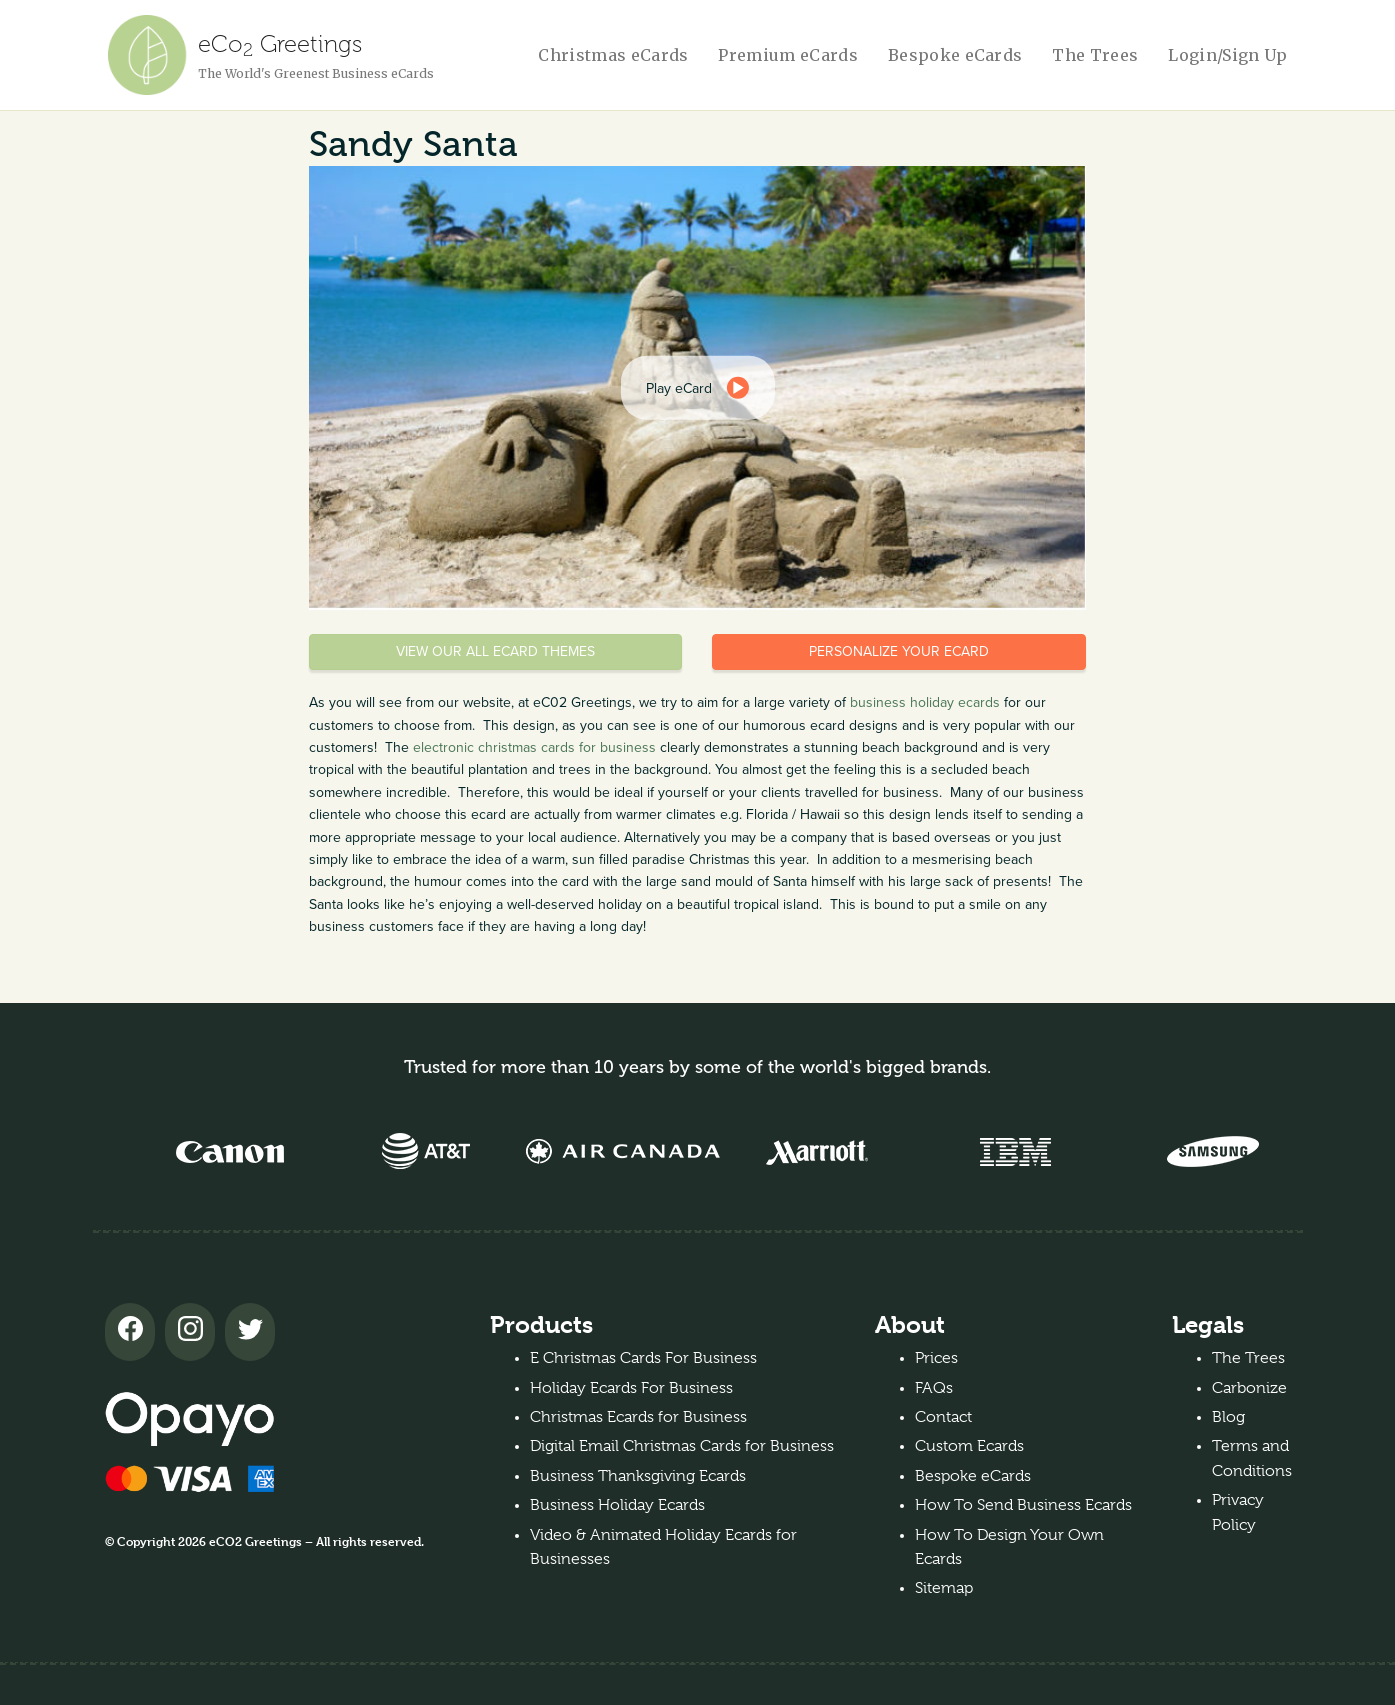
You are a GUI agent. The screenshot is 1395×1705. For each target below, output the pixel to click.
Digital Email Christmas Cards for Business (682, 1446)
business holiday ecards (925, 702)
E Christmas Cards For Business (643, 1358)
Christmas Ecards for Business (638, 1417)
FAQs (934, 1388)
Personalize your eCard (899, 651)
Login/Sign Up (1227, 55)
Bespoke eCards (955, 55)
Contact (943, 1417)
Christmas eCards (613, 55)
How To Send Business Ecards (1023, 1505)
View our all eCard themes (495, 651)
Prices (936, 1358)
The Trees (1095, 55)
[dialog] (697, 388)
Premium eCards (787, 55)
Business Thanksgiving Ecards (638, 1476)
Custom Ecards (969, 1446)
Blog (1228, 1417)
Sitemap (944, 1588)
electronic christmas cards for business (534, 747)
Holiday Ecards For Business (631, 1388)
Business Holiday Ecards (617, 1505)
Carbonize (1249, 1388)
